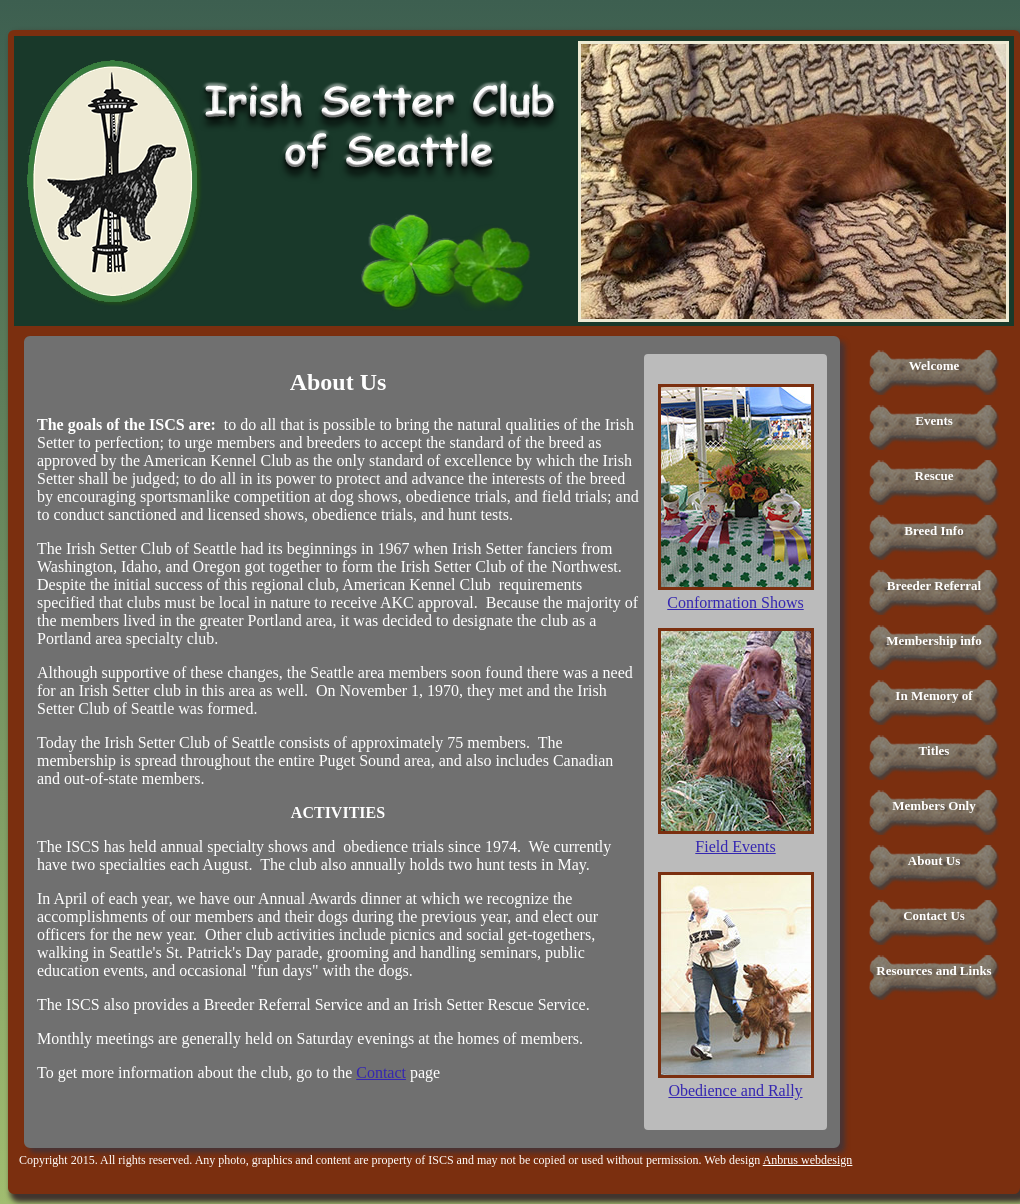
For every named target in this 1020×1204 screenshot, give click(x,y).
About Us (934, 860)
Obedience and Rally (735, 1090)
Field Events (735, 846)
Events (934, 420)
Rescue (934, 475)
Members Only (933, 805)
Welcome (934, 365)
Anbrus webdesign (808, 1160)
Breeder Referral (934, 585)
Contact (381, 1072)
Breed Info (933, 530)
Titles (934, 750)
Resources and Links (933, 970)
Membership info (934, 640)
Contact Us (934, 915)
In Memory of (933, 695)
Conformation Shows (735, 602)
